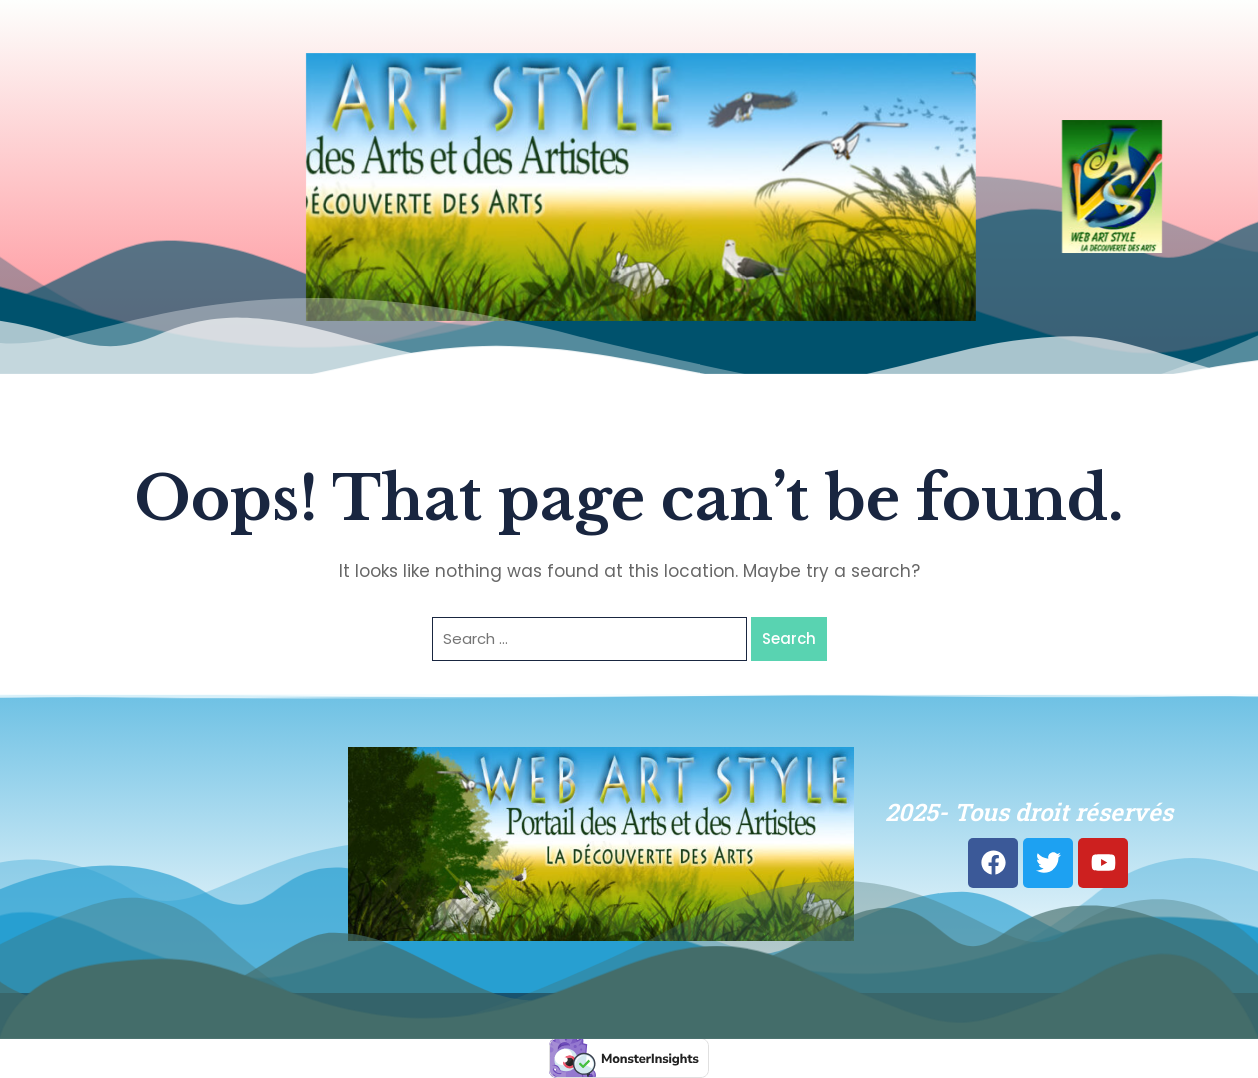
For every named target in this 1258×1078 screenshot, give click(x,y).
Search (789, 638)
